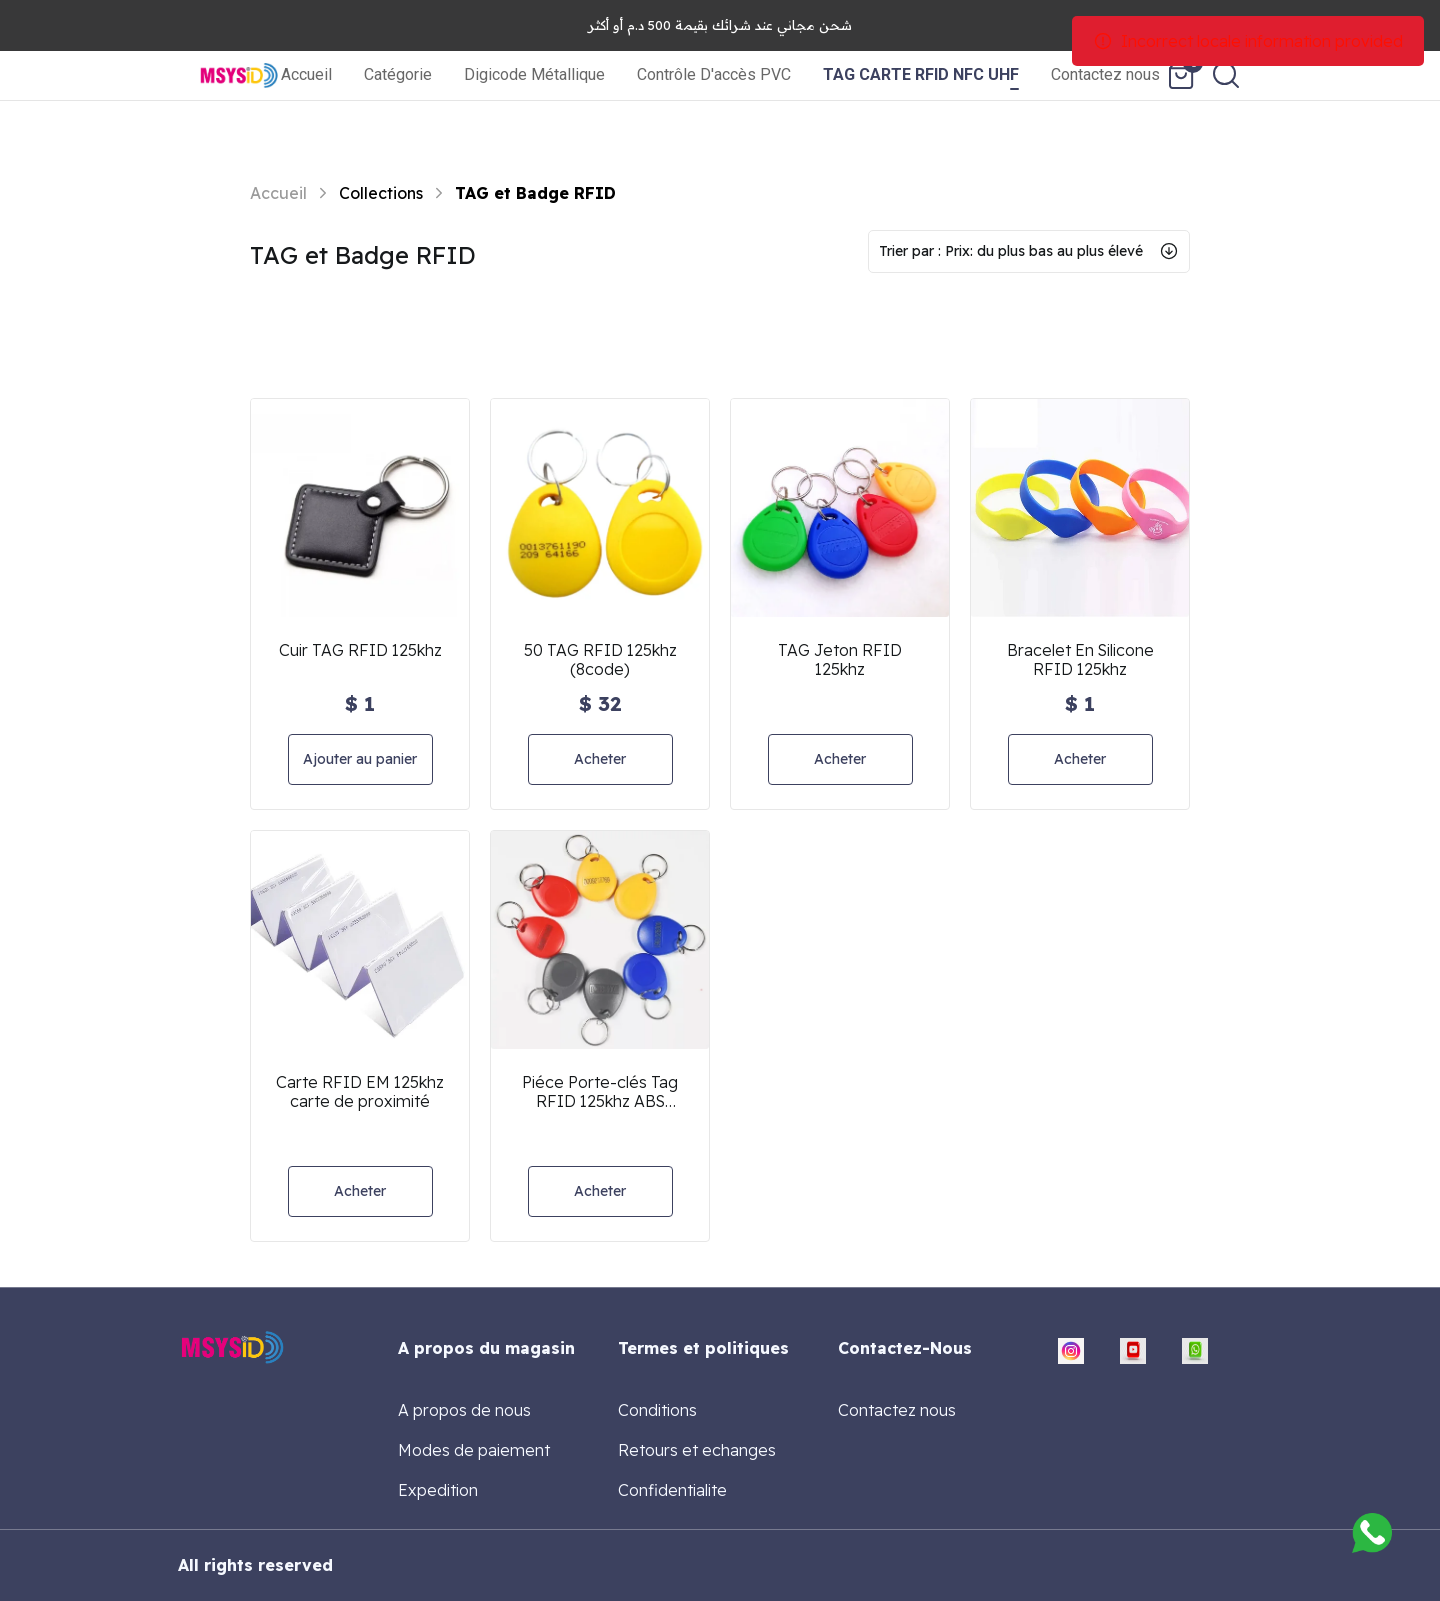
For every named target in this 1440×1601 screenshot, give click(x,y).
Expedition (438, 1490)
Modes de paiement (474, 1450)
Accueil (306, 74)
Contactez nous (1105, 74)
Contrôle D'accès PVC (714, 74)
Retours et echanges (697, 1450)
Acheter (600, 759)
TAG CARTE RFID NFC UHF (921, 74)
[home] (239, 75)
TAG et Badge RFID (535, 193)
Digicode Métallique (534, 74)
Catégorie (398, 74)
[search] (1226, 75)
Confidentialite (672, 1490)
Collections (381, 193)
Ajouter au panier (360, 759)
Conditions (657, 1410)
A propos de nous (464, 1410)
